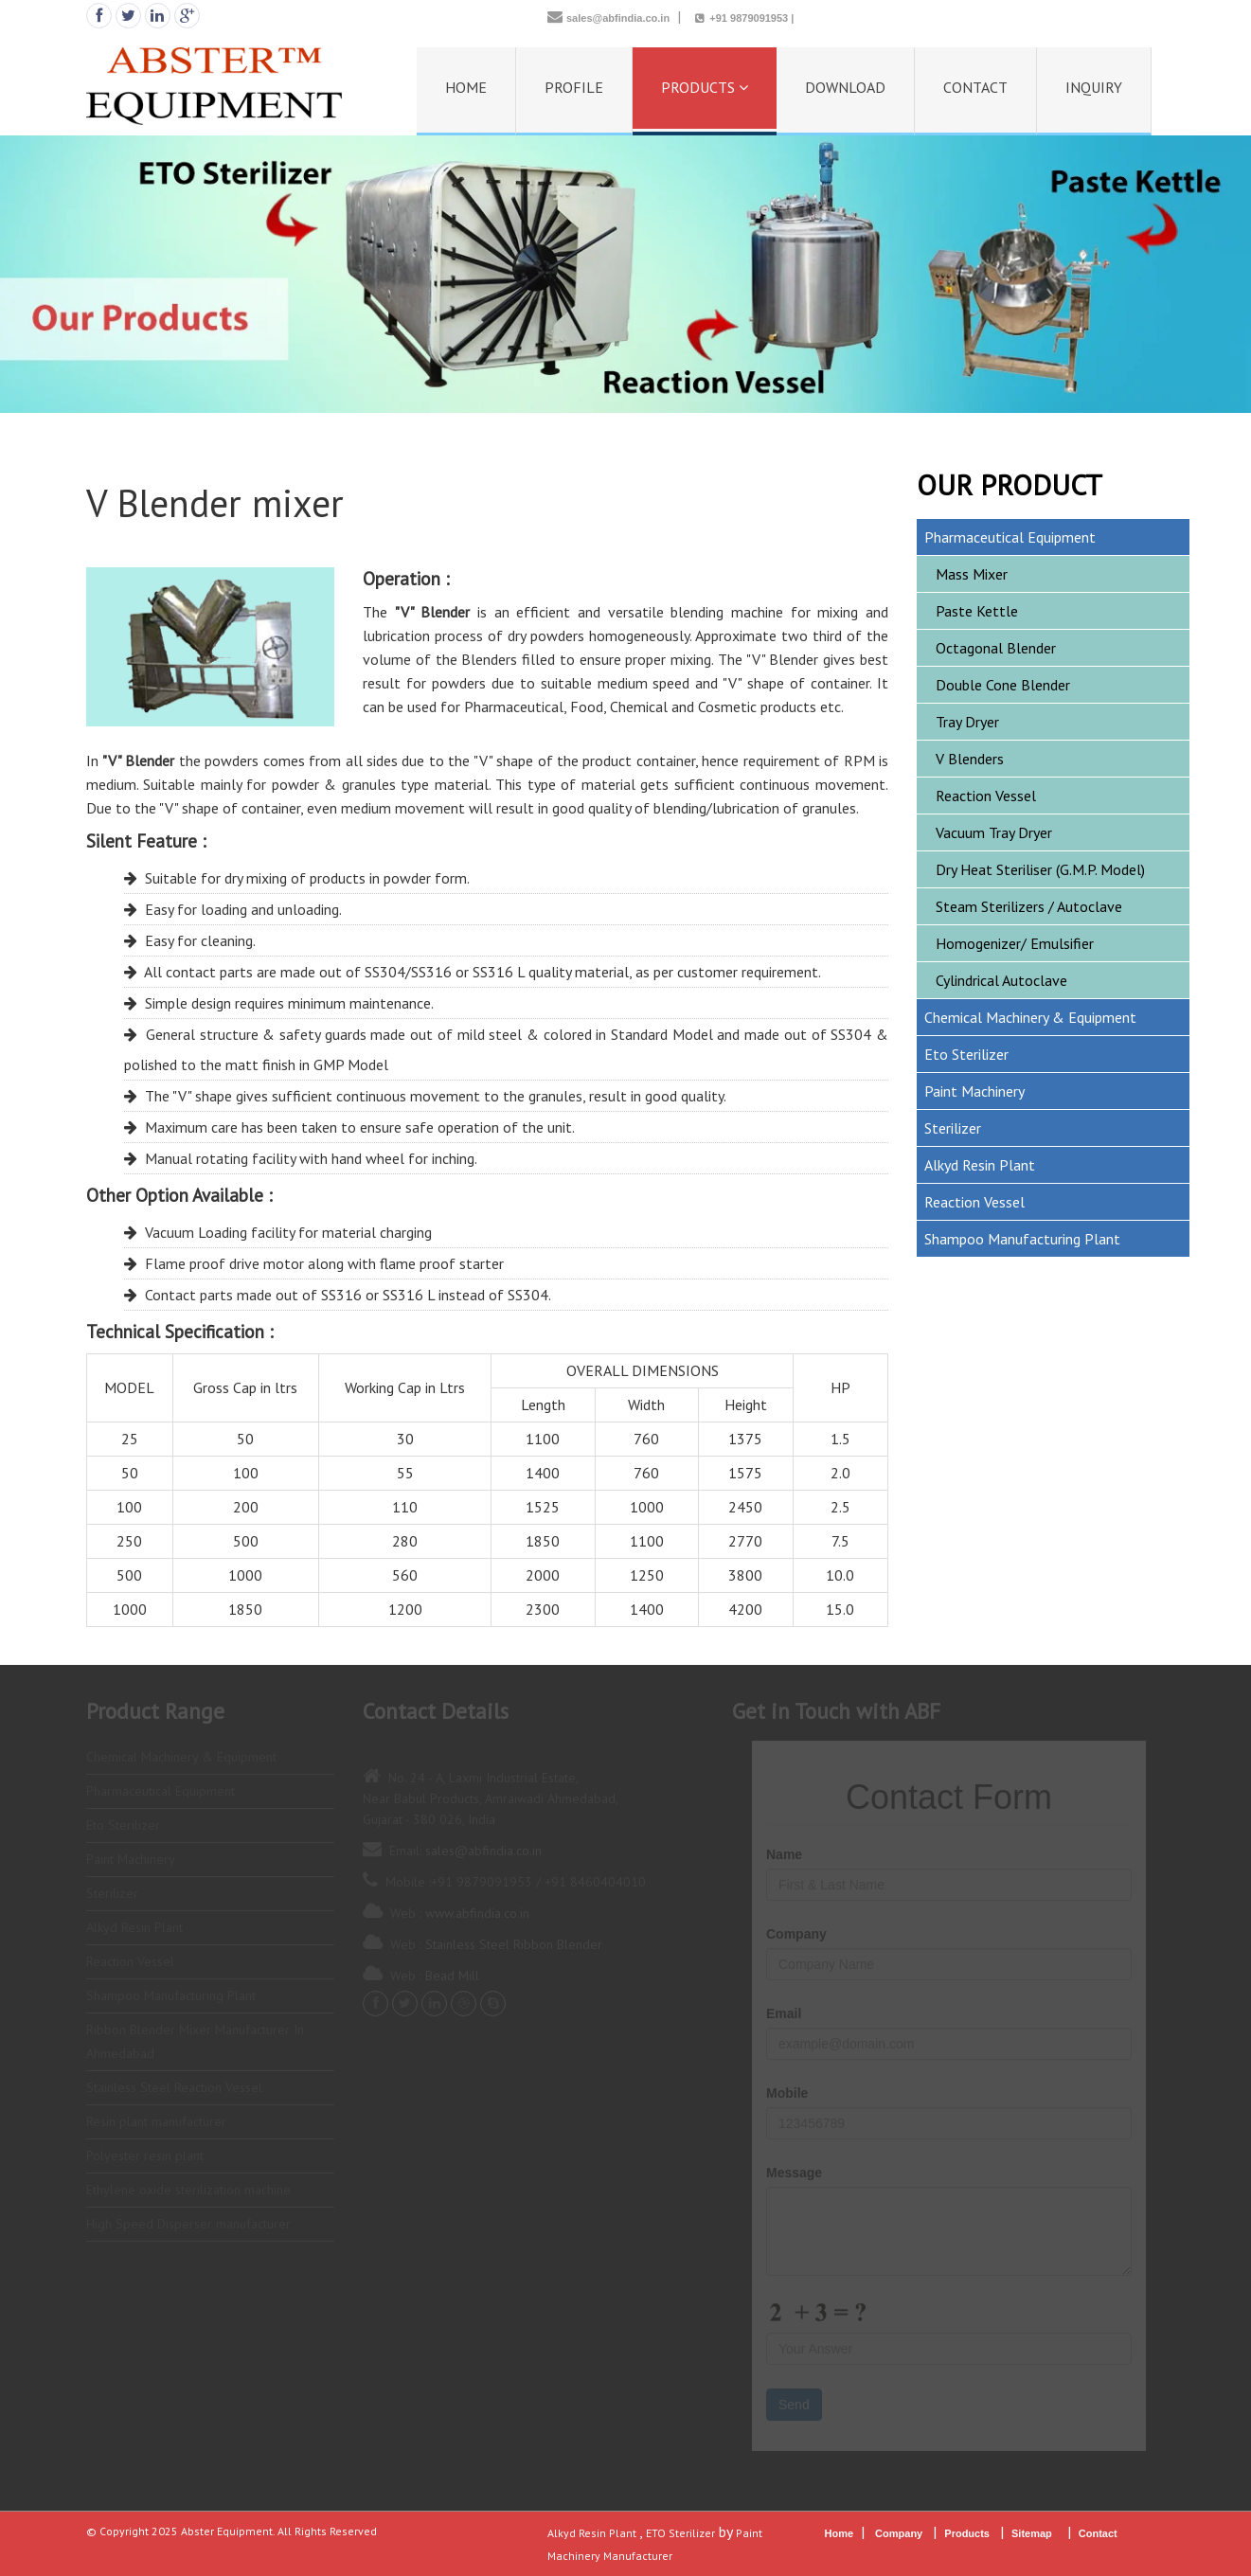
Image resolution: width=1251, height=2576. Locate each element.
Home (839, 2533)
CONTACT (975, 87)
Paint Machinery (974, 1091)
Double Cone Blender (1003, 684)
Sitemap (1031, 2533)
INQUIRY (1093, 87)
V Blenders (970, 758)
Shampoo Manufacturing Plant (1022, 1238)
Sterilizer (952, 1127)
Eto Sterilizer (966, 1054)
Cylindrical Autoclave (1001, 980)
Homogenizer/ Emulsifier (1015, 943)
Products (968, 2533)
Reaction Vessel (986, 795)
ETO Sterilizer (680, 2533)
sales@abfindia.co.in (618, 18)
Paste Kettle (977, 610)
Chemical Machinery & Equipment (1030, 1017)
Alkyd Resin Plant (979, 1164)
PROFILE (574, 87)
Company (898, 2533)
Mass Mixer (972, 573)
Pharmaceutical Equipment (1010, 537)
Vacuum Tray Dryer (994, 832)
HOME (466, 87)
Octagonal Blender (996, 647)
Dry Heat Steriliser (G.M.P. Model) (1040, 869)
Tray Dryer (967, 721)
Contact (1099, 2533)
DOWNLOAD (845, 87)
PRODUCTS (704, 87)
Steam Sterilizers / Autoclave (1029, 906)
